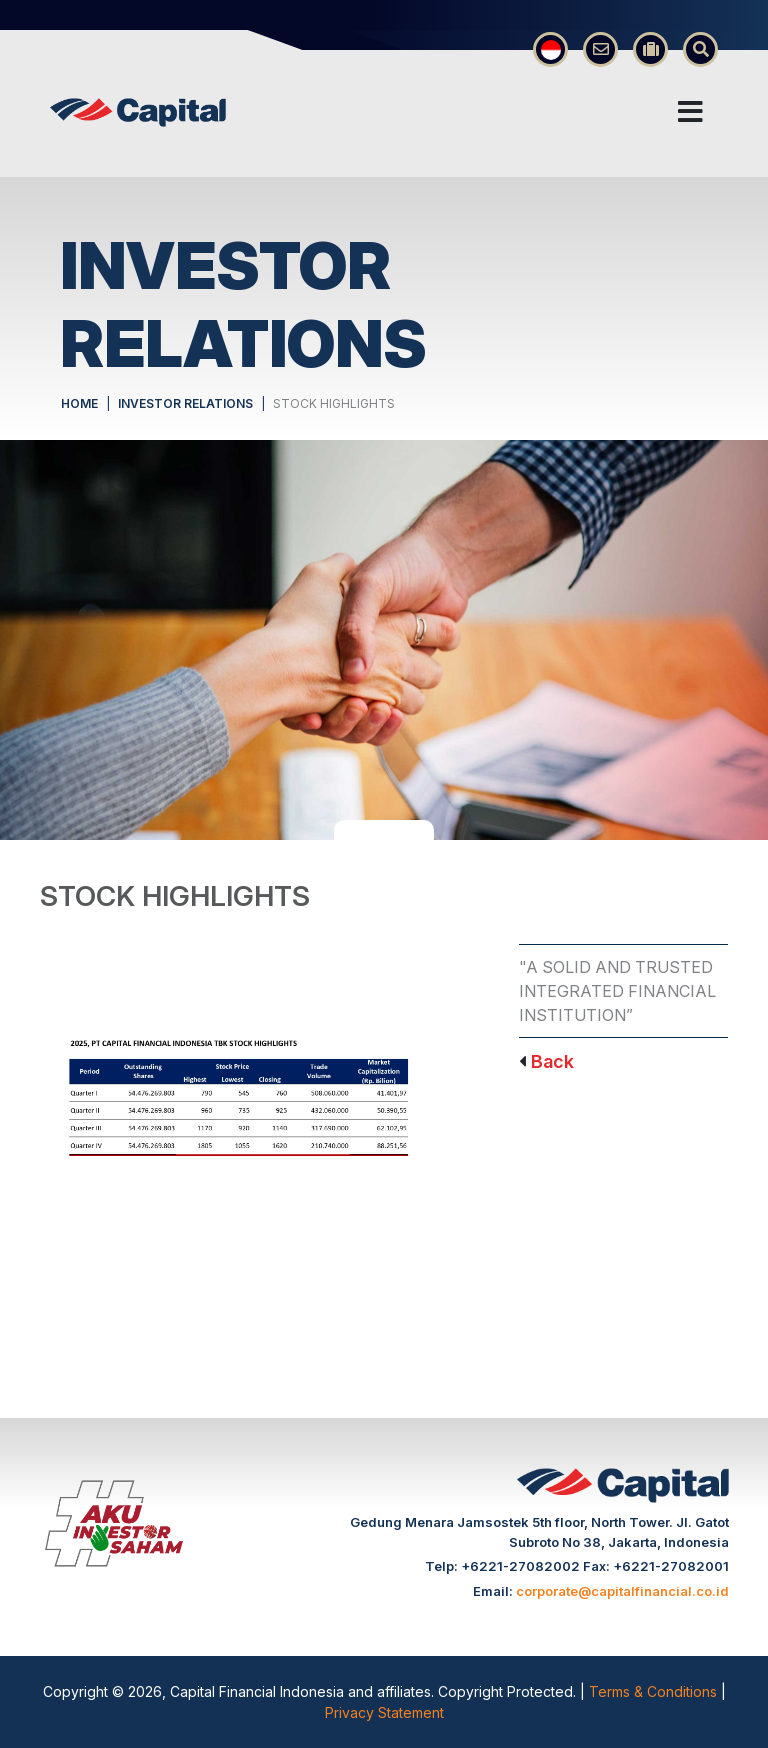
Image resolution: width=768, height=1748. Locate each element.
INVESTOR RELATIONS (185, 403)
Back (552, 1061)
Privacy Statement (384, 1712)
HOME (79, 403)
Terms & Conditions (655, 1691)
